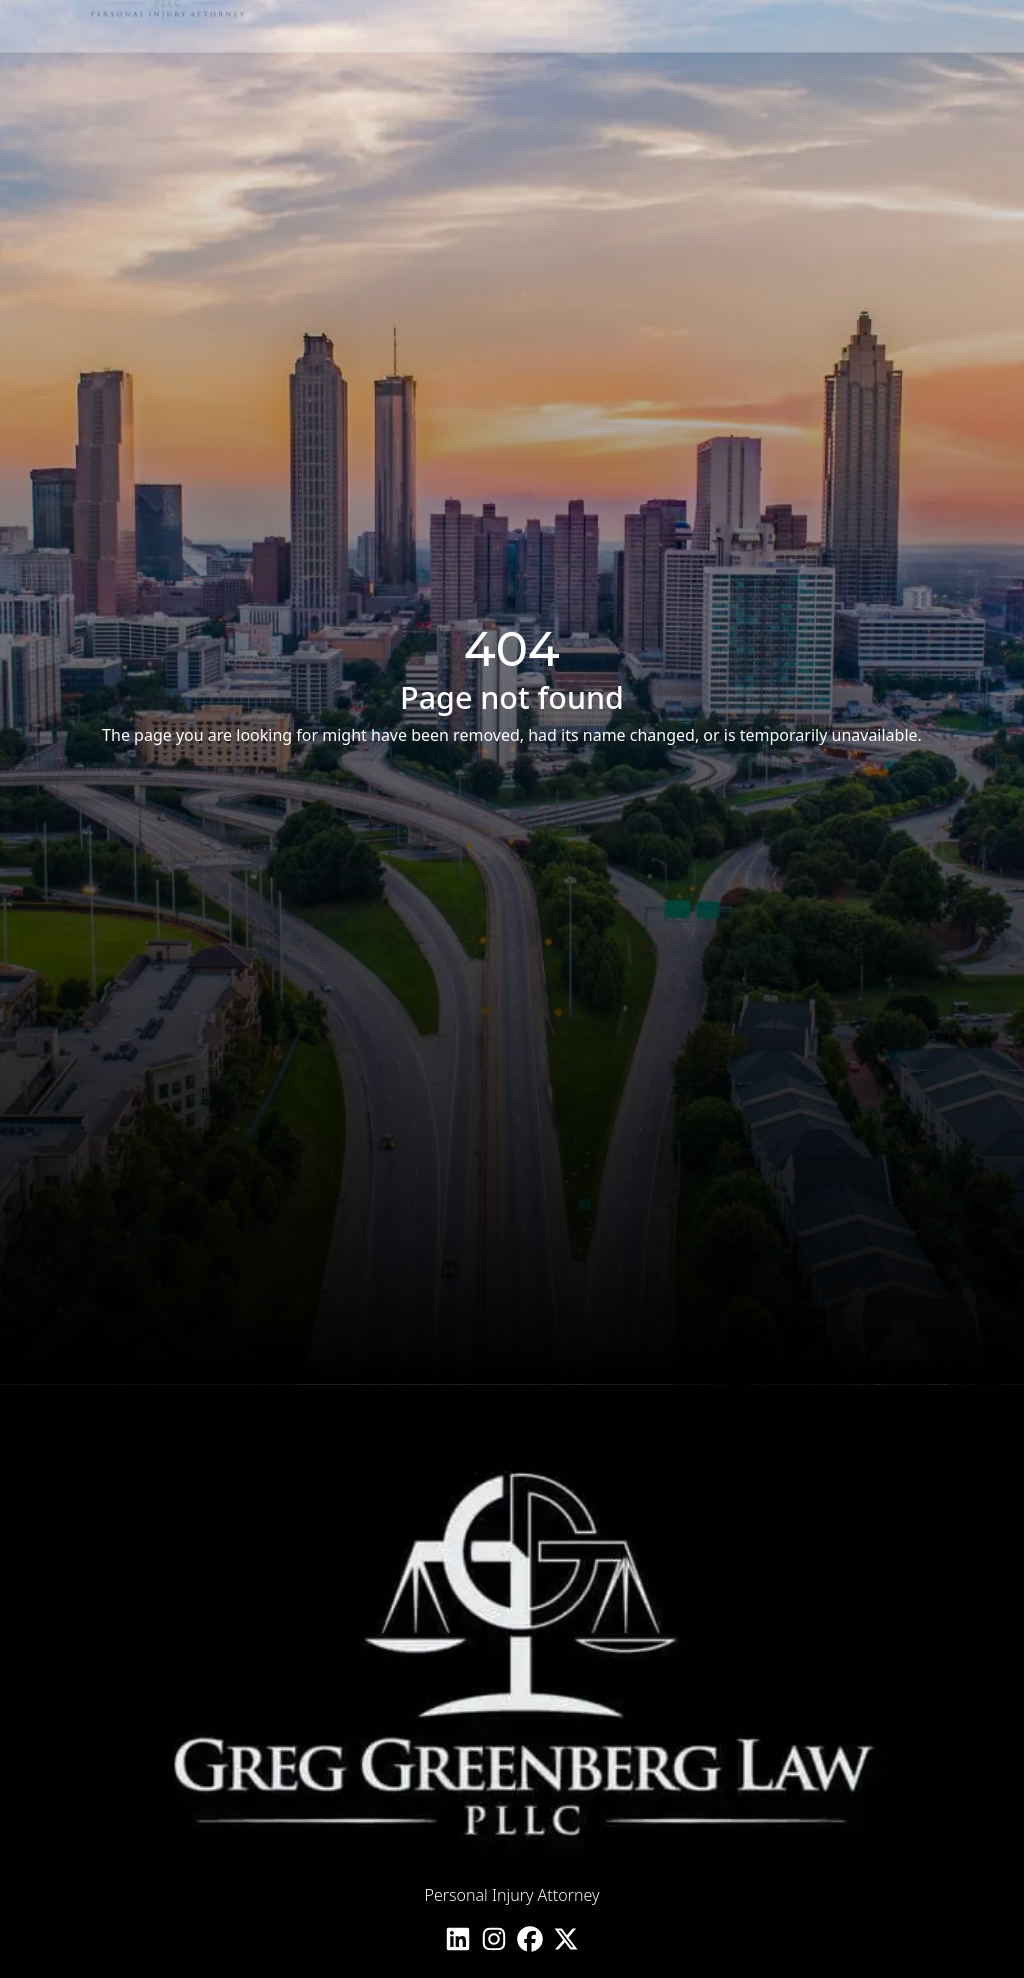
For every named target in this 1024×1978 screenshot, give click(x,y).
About (463, 85)
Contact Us (710, 85)
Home (400, 85)
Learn (627, 85)
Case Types (546, 85)
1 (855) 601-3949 (874, 84)
